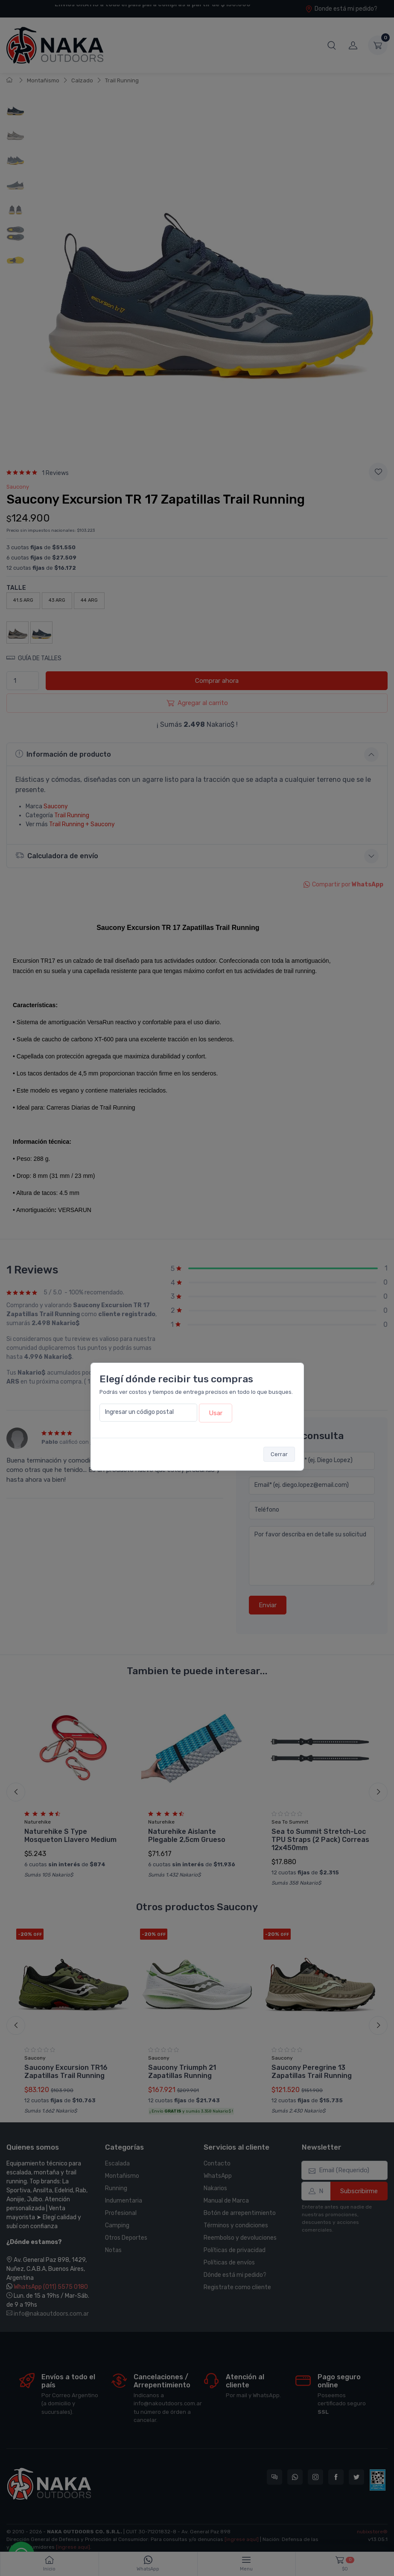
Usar (215, 1413)
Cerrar (279, 1454)
